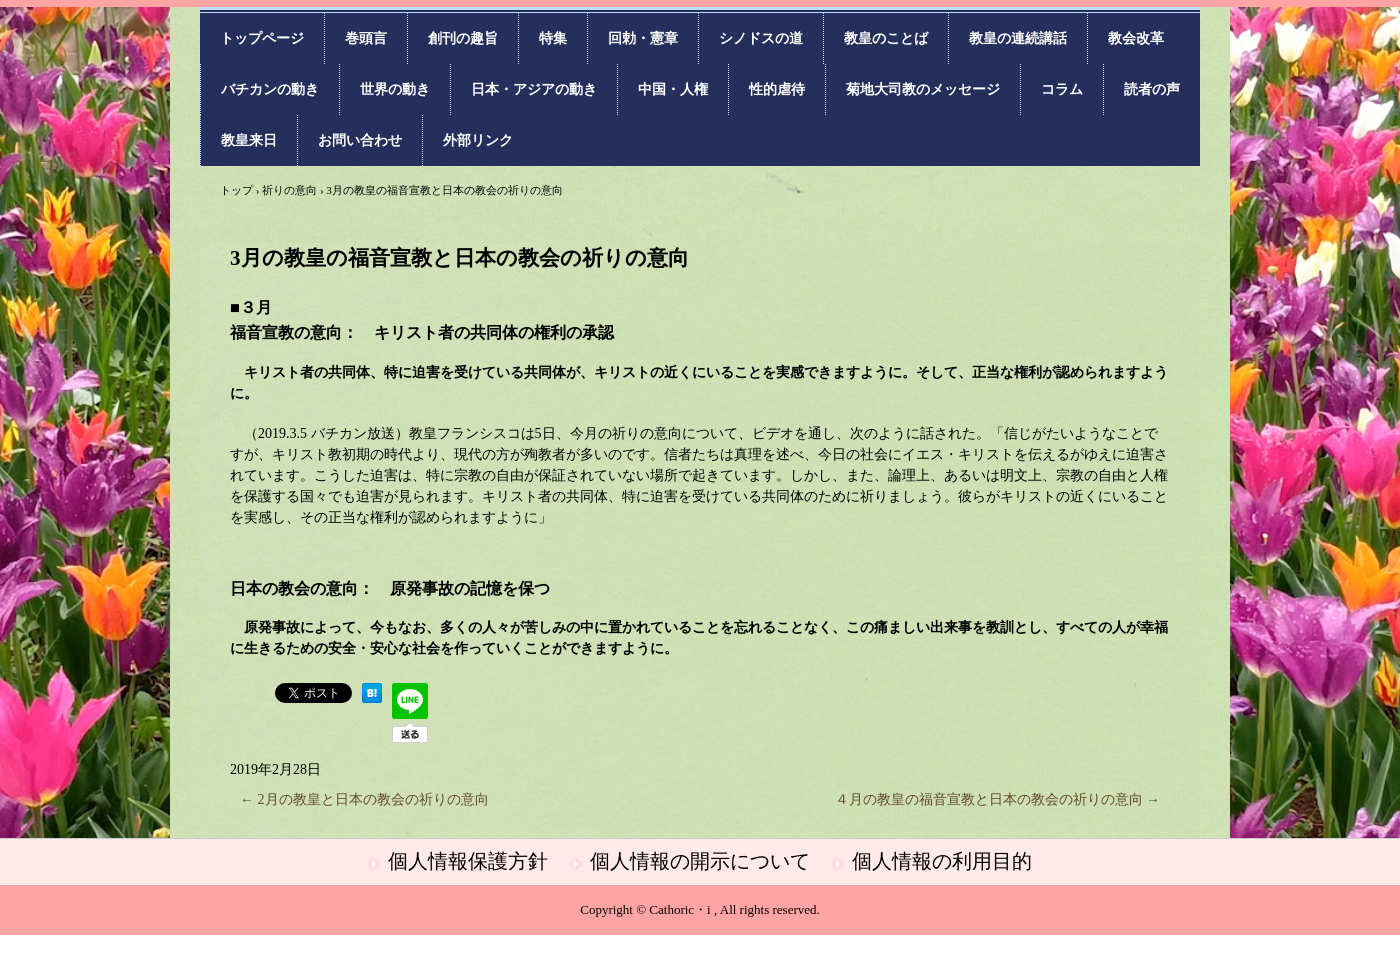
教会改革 (1136, 38)
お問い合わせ (360, 140)
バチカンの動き (270, 89)
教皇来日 (249, 140)
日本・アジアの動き (534, 89)
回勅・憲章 (643, 38)
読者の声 (1152, 89)
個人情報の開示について (700, 861)
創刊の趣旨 (463, 38)
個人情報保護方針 (468, 861)
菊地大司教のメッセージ (923, 89)
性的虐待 (777, 89)
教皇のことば (886, 38)
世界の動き (395, 89)
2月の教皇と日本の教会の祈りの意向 (364, 799)
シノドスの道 (761, 38)
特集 (553, 38)
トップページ (262, 38)
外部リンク (478, 140)
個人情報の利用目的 (942, 861)
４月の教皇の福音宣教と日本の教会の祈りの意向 (998, 799)
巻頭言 (366, 38)
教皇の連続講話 (1018, 38)
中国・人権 (673, 89)
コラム (1062, 89)
